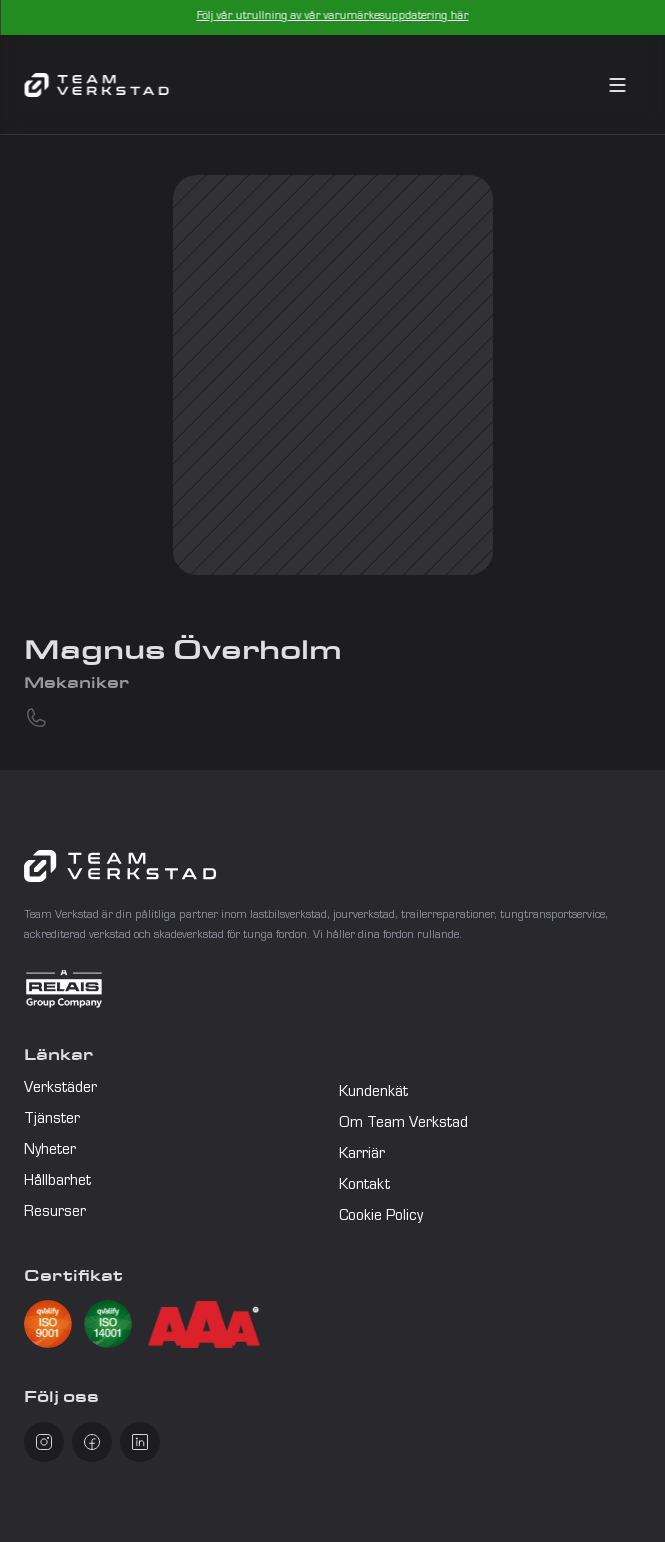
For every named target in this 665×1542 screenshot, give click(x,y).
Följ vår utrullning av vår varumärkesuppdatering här (333, 17)
